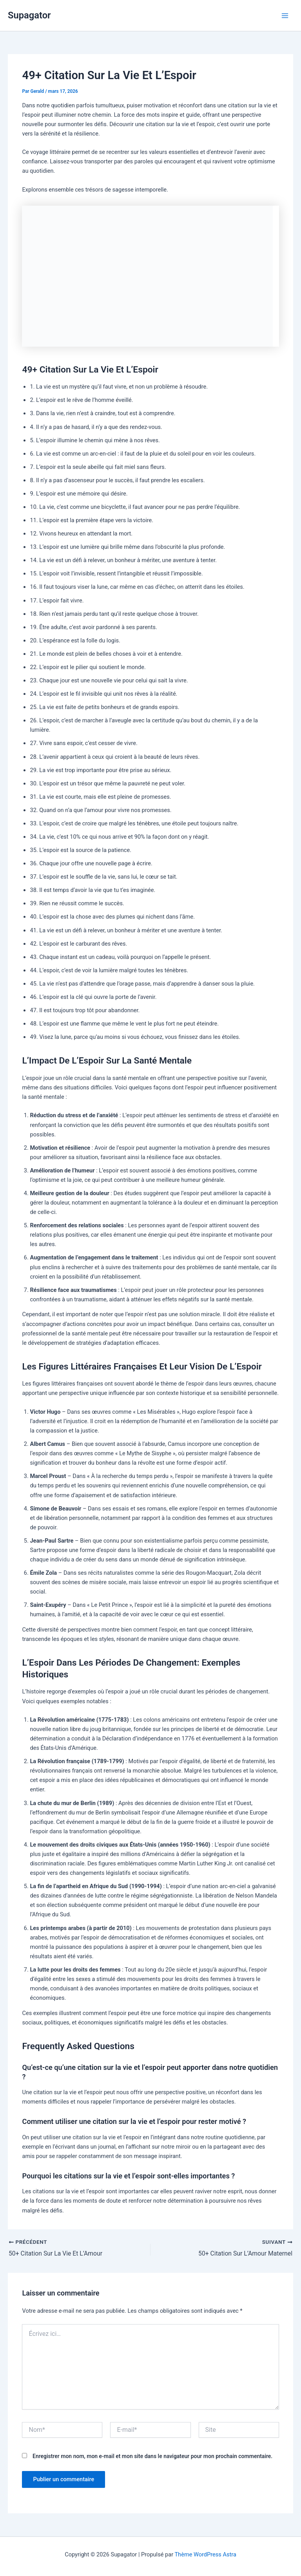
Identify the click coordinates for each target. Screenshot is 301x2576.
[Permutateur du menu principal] (285, 15)
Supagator (29, 15)
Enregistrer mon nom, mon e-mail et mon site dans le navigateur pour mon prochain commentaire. (152, 2456)
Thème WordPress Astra (205, 2554)
